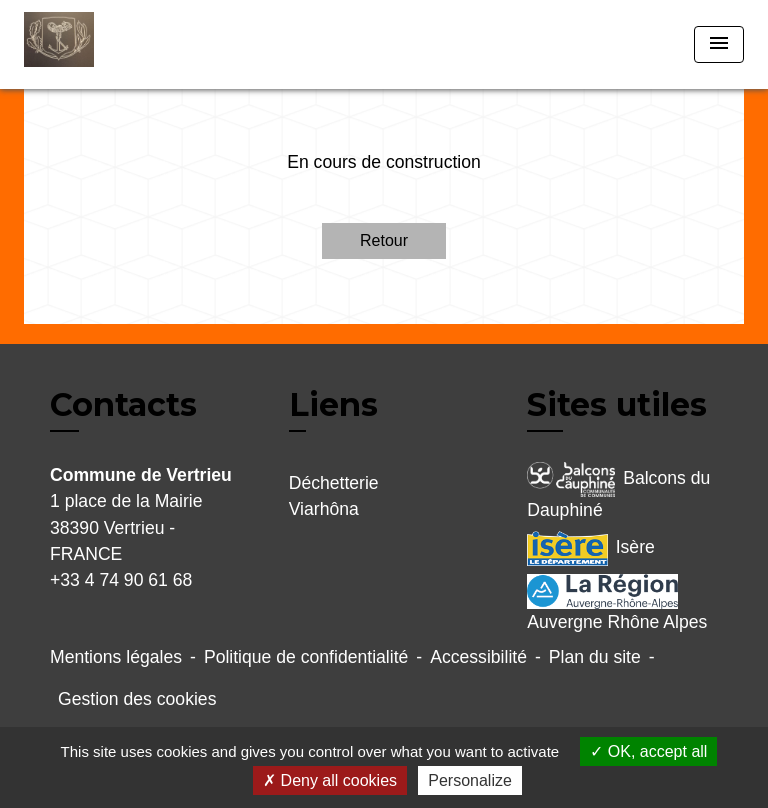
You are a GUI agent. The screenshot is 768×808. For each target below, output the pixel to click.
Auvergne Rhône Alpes (617, 603)
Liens (333, 404)
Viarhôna (324, 509)
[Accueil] (99, 44)
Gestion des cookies (137, 699)
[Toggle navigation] (719, 44)
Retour (384, 240)
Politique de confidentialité (306, 657)
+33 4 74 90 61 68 (121, 580)
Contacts (123, 405)
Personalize (470, 780)
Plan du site (595, 657)
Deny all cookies (330, 780)
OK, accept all (648, 751)
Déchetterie (334, 483)
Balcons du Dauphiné (618, 491)
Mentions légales (116, 657)
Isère (590, 548)
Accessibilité (478, 657)
